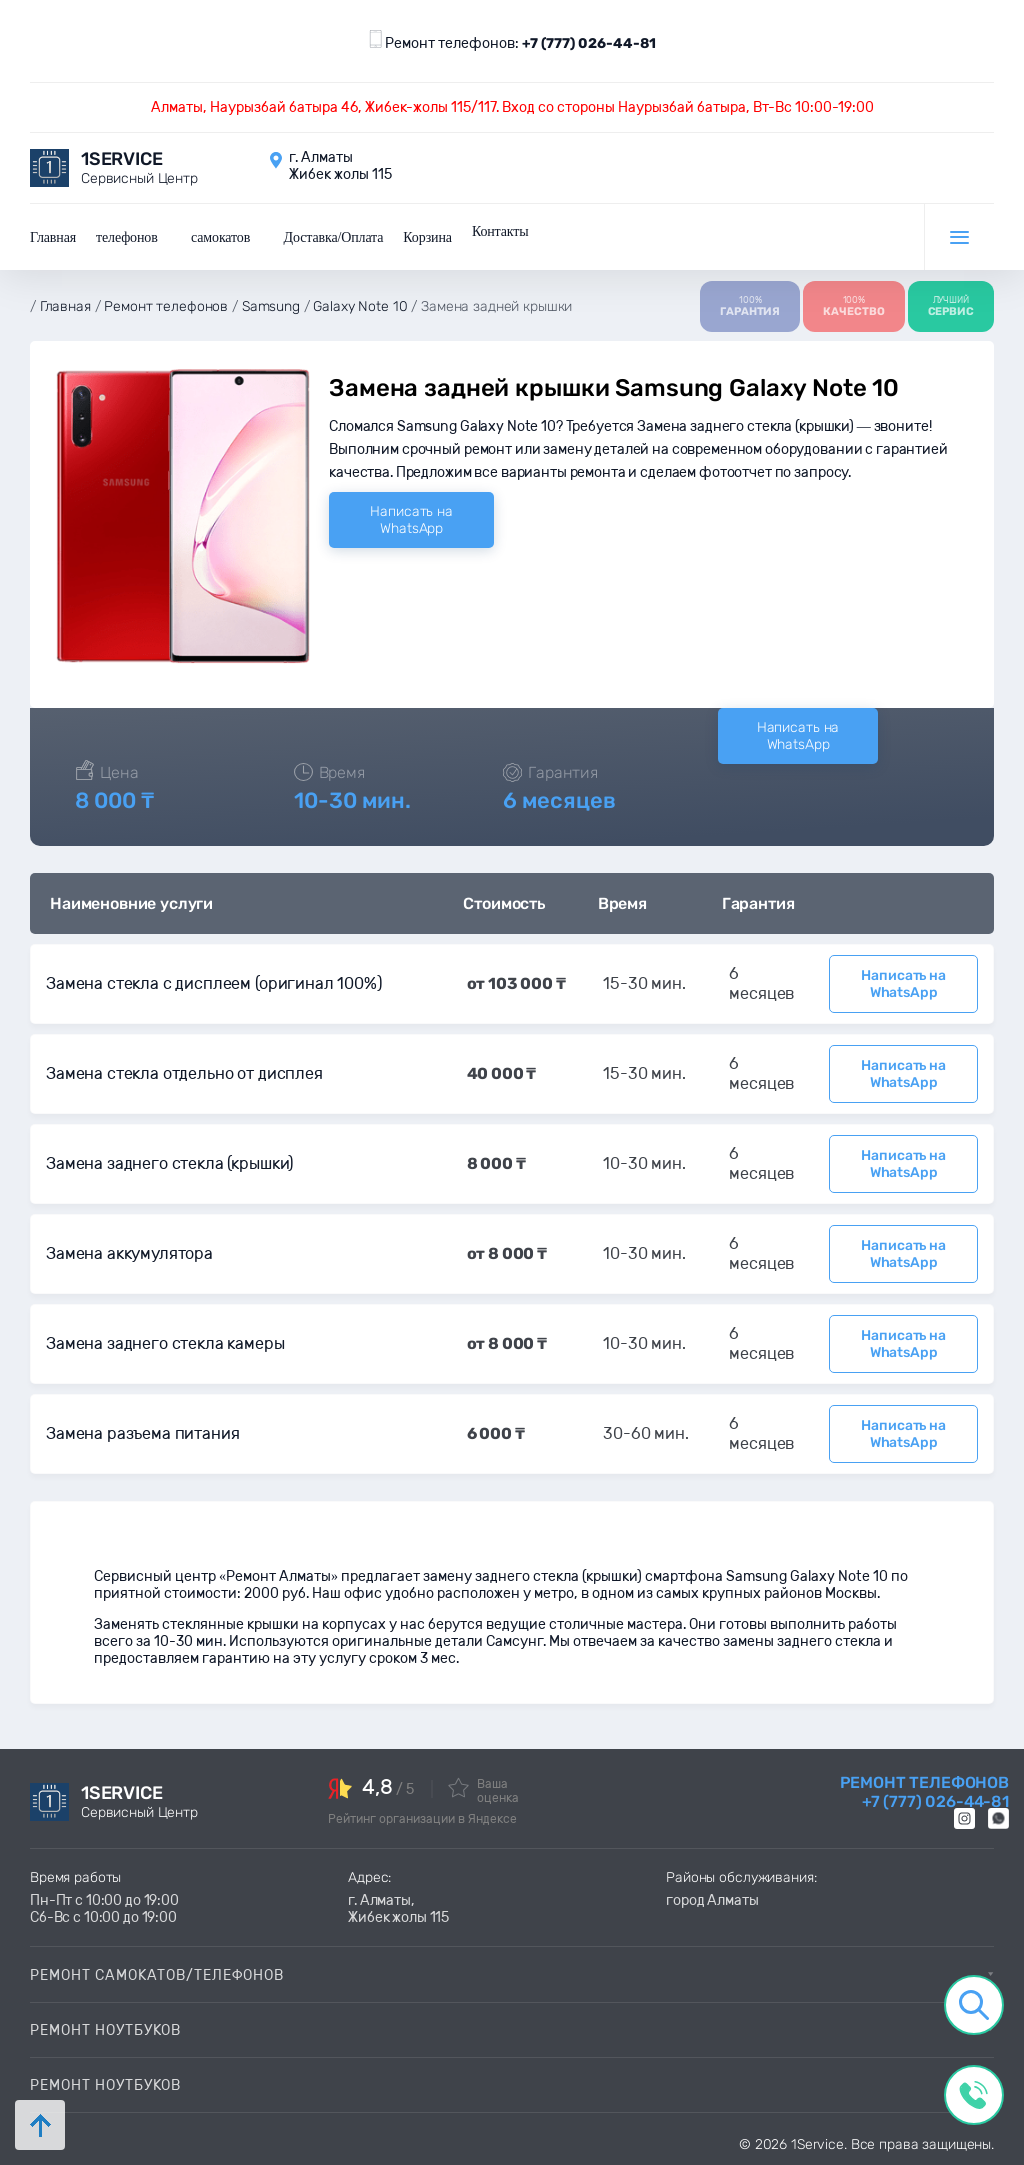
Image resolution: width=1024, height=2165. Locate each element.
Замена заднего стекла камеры (165, 1343)
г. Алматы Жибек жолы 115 (340, 166)
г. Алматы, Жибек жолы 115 (398, 1909)
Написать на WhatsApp (411, 520)
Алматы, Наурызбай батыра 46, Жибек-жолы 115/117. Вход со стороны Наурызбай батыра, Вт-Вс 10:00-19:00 (512, 107)
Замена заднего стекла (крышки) (169, 1163)
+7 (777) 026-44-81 (589, 43)
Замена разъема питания (142, 1433)
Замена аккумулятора (129, 1253)
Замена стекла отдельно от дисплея (184, 1073)
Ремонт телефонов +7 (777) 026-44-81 (924, 1792)
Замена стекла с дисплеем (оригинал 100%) (214, 983)
